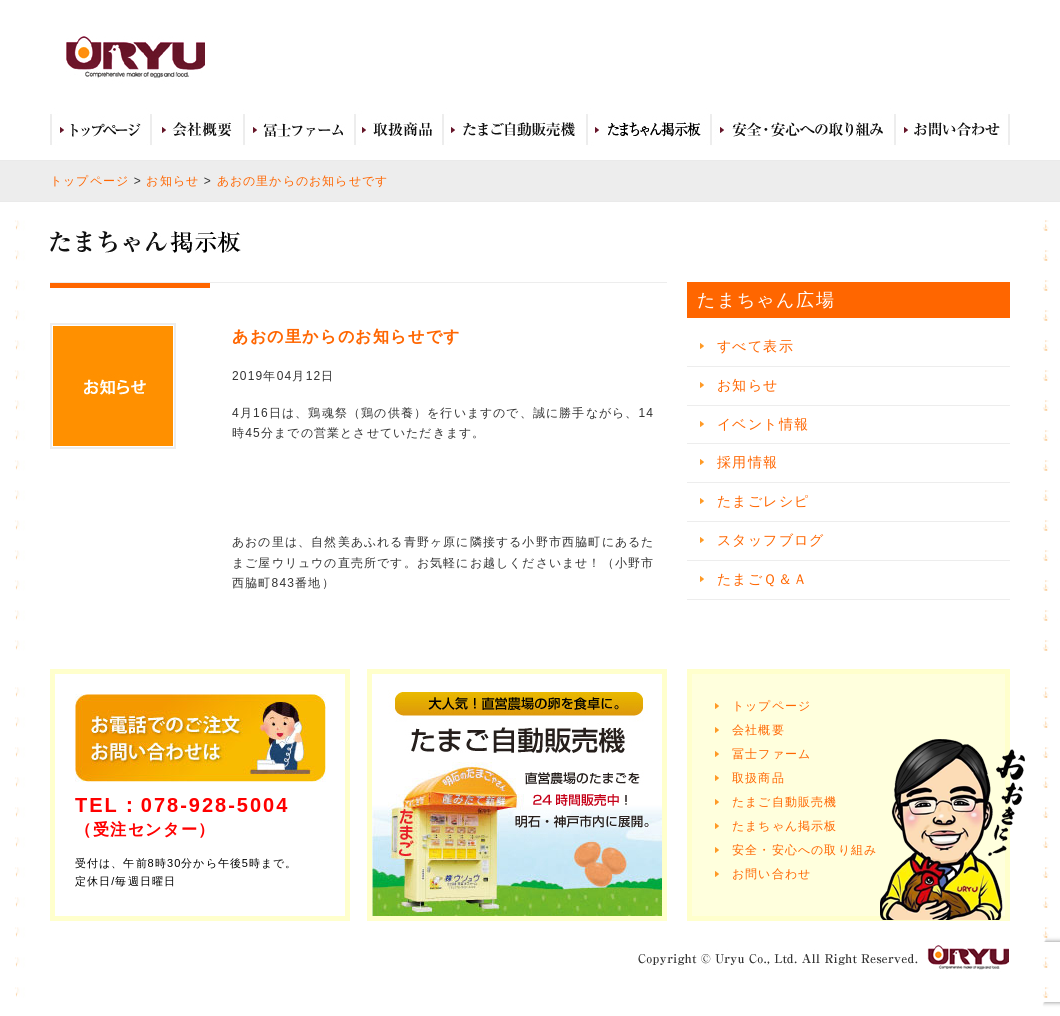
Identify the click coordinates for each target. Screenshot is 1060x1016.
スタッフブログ (771, 540)
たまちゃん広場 (649, 130)
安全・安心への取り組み (803, 130)
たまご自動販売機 (515, 130)
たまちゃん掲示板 (785, 826)
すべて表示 (755, 346)
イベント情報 (763, 424)
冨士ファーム (299, 130)
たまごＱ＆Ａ (762, 579)
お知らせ (172, 181)
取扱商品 (399, 130)
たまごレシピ (763, 501)
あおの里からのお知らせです (303, 181)
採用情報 (748, 462)
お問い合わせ (952, 130)
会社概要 (197, 130)
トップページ (100, 130)
